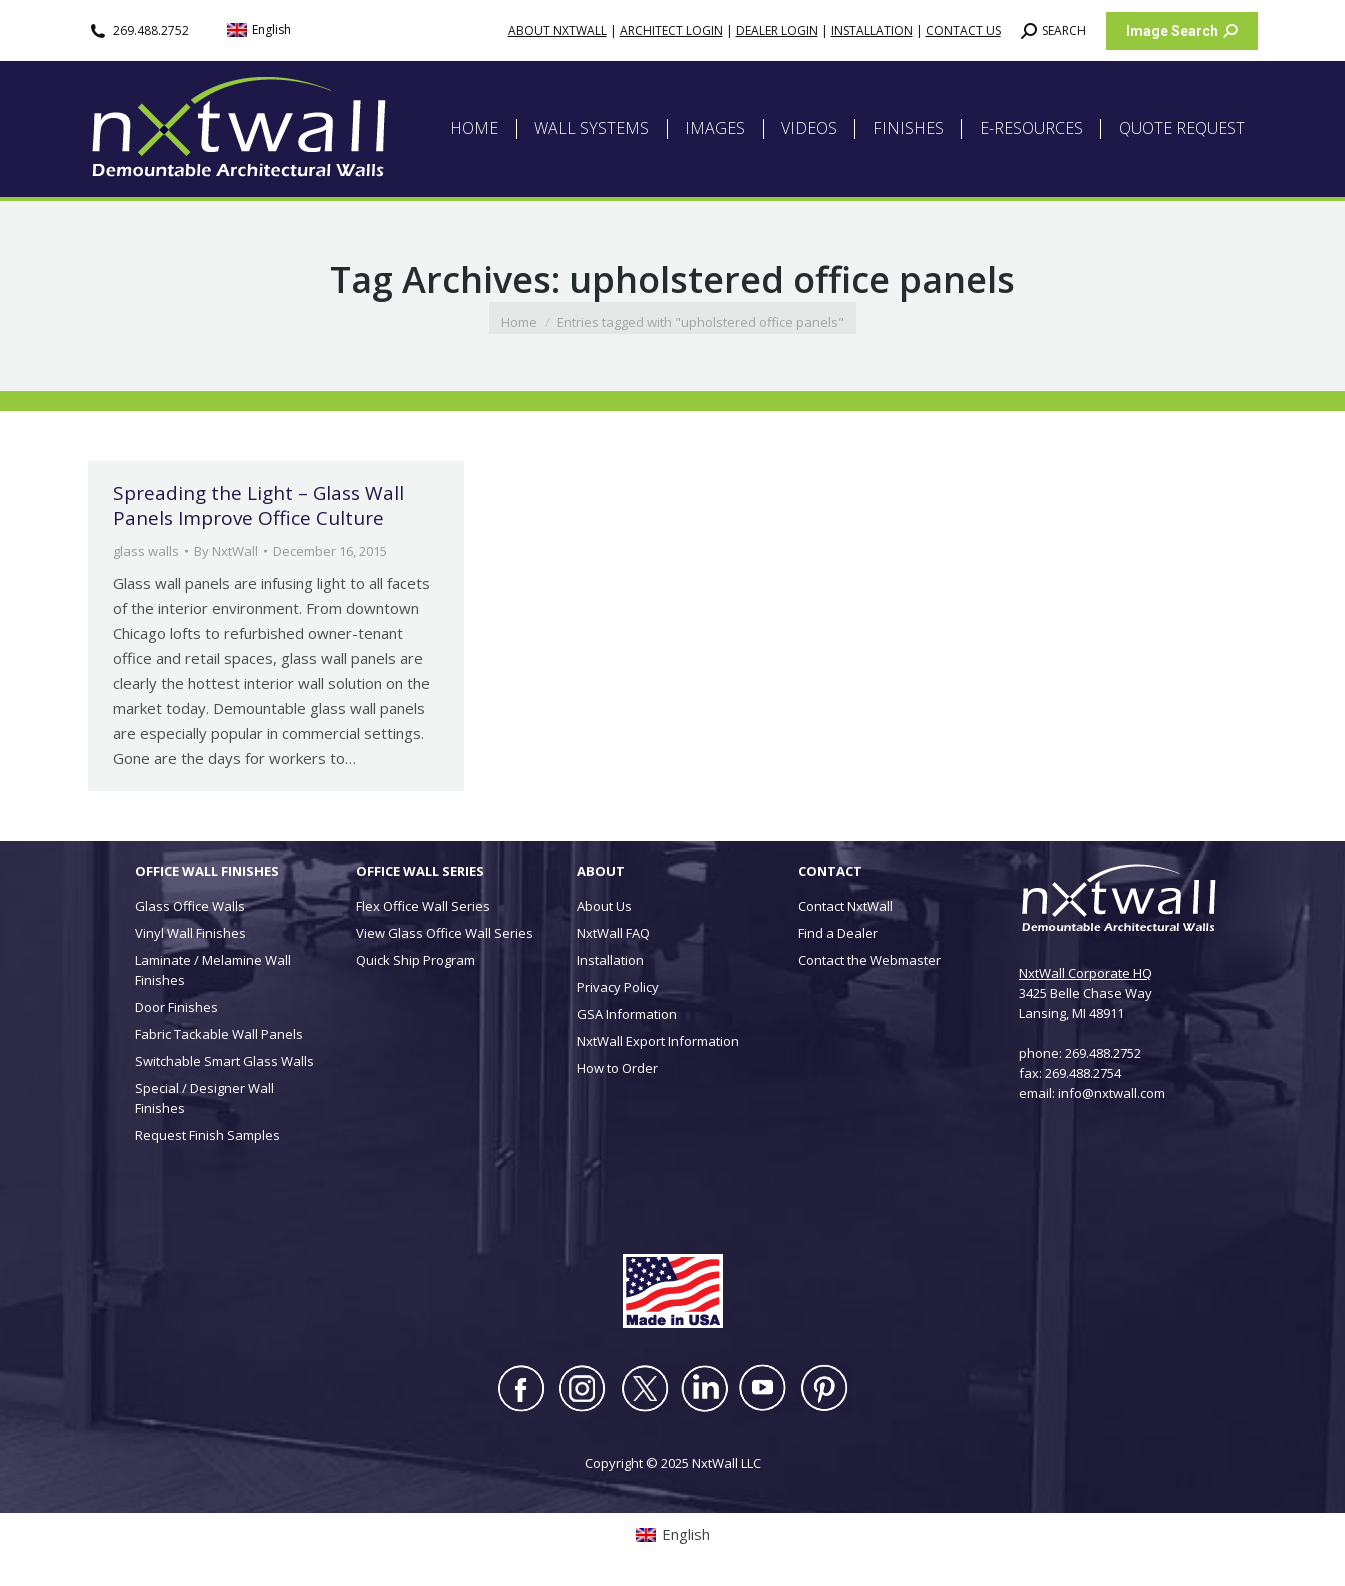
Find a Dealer (838, 933)
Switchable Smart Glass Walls (224, 1061)
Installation (610, 960)
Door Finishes (176, 1007)
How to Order (617, 1068)
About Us (604, 906)
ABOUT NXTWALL (557, 30)
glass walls (146, 551)
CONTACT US (963, 30)
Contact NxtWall (845, 906)
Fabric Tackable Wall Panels (219, 1034)
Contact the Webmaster (869, 960)
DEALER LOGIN (777, 30)
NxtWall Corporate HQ (1085, 973)
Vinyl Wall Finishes (190, 933)
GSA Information (627, 1014)
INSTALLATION (872, 30)
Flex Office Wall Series (423, 906)
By (226, 551)
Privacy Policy (618, 987)
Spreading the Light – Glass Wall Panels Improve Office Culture (258, 505)
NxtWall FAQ (613, 933)
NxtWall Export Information (658, 1041)
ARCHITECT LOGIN (671, 30)
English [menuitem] (271, 29)
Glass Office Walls (190, 906)
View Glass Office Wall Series (444, 933)
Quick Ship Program (415, 960)
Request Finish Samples (207, 1135)
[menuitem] (259, 30)
